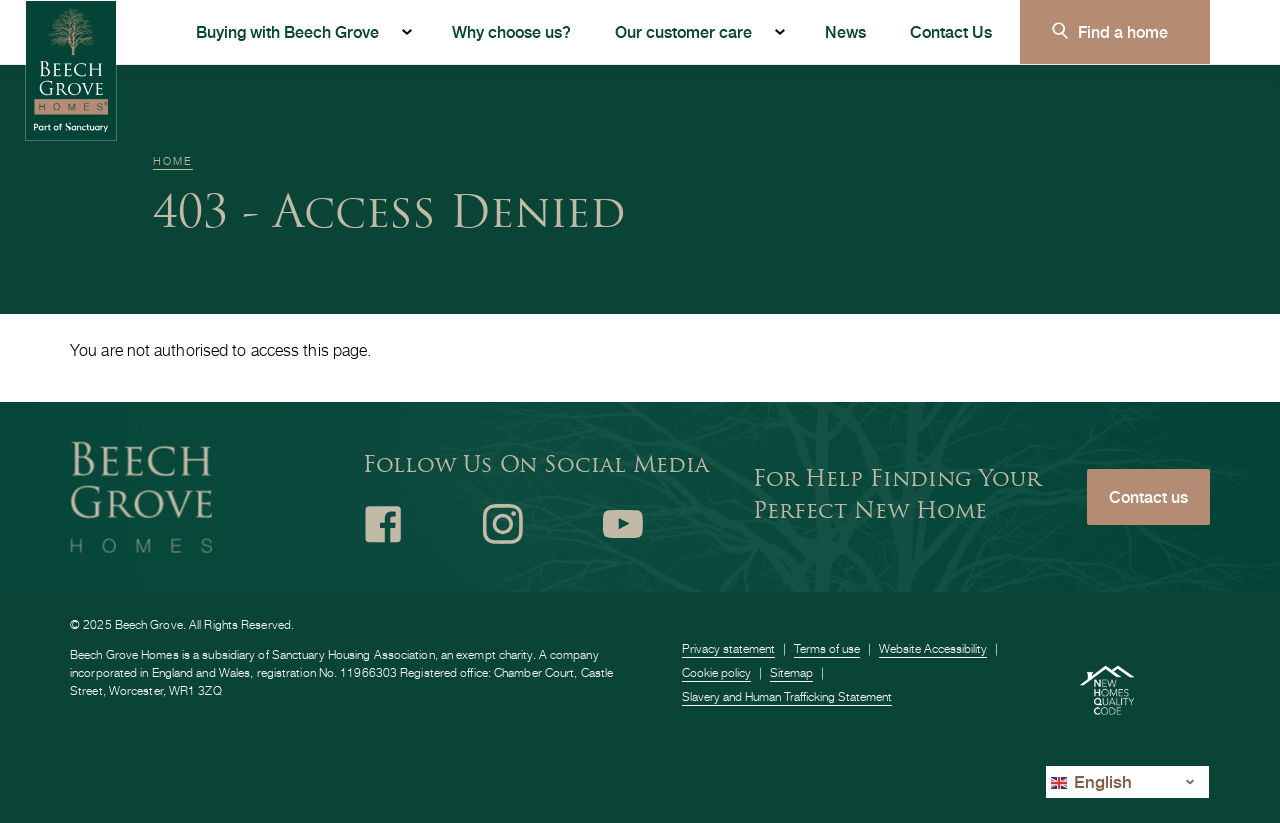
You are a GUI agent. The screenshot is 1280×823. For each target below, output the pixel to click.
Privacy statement (728, 648)
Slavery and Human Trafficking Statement (787, 696)
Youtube (623, 524)
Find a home (1123, 31)
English (1091, 781)
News (845, 31)
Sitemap (791, 672)
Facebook (383, 524)
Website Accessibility (933, 648)
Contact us (1148, 496)
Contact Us (951, 31)
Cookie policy (716, 672)
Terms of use (827, 648)
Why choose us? (511, 31)
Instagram (503, 524)
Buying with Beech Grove (287, 31)
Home (173, 160)
